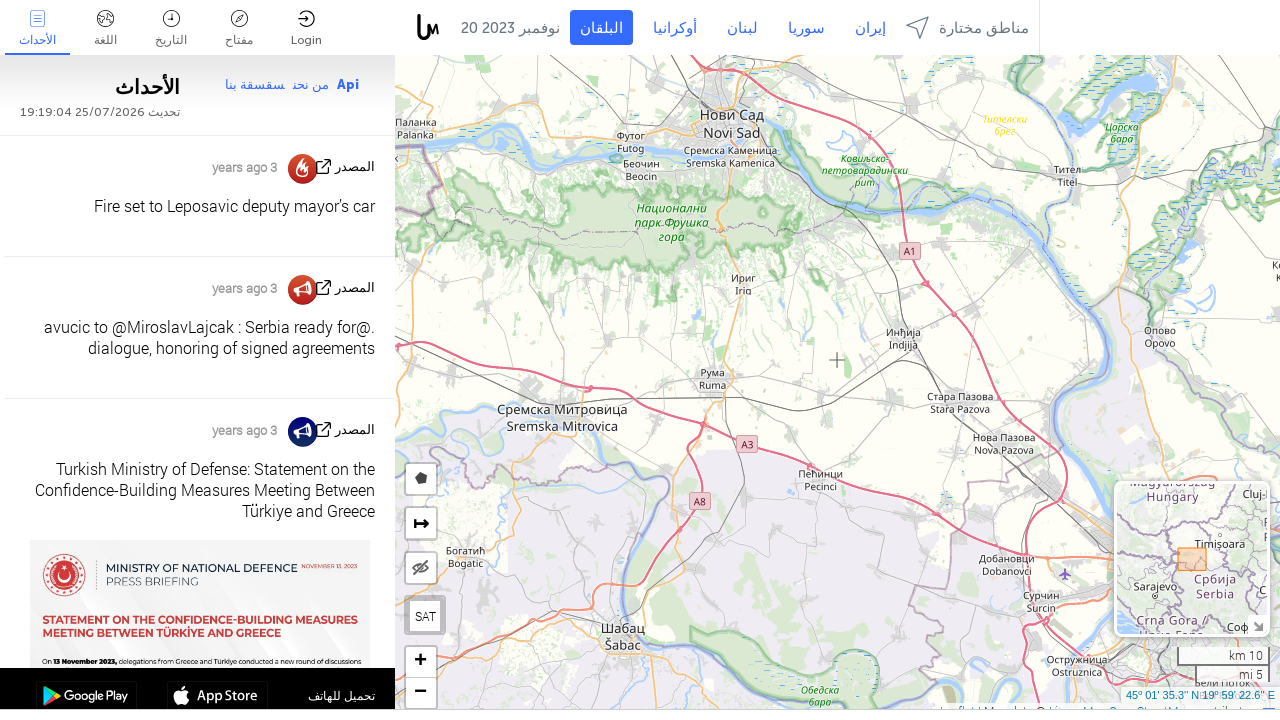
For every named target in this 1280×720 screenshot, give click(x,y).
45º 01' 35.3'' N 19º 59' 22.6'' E (1200, 695)
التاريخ (171, 28)
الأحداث (37, 28)
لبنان (742, 28)
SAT (425, 616)
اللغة (105, 28)
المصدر (355, 166)
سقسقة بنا (255, 84)
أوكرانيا (675, 28)
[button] (421, 662)
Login (306, 28)
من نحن (311, 84)
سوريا (806, 28)
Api (348, 84)
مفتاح (239, 28)
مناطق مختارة (967, 27)
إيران (870, 28)
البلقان (601, 28)
